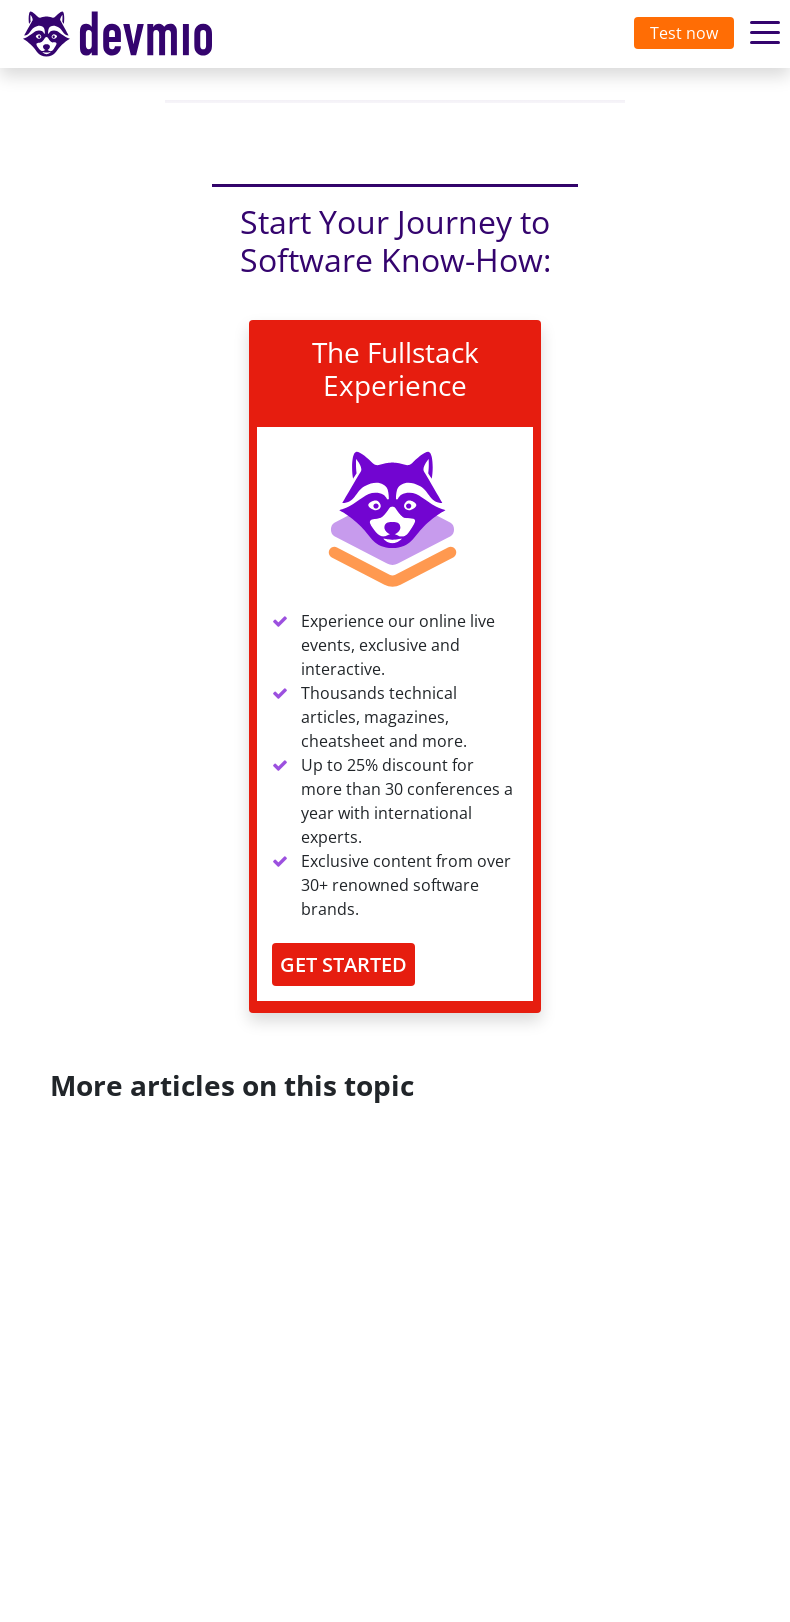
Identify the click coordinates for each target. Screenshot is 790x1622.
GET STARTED (343, 964)
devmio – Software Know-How (133, 33)
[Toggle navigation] (137, 34)
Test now (684, 33)
